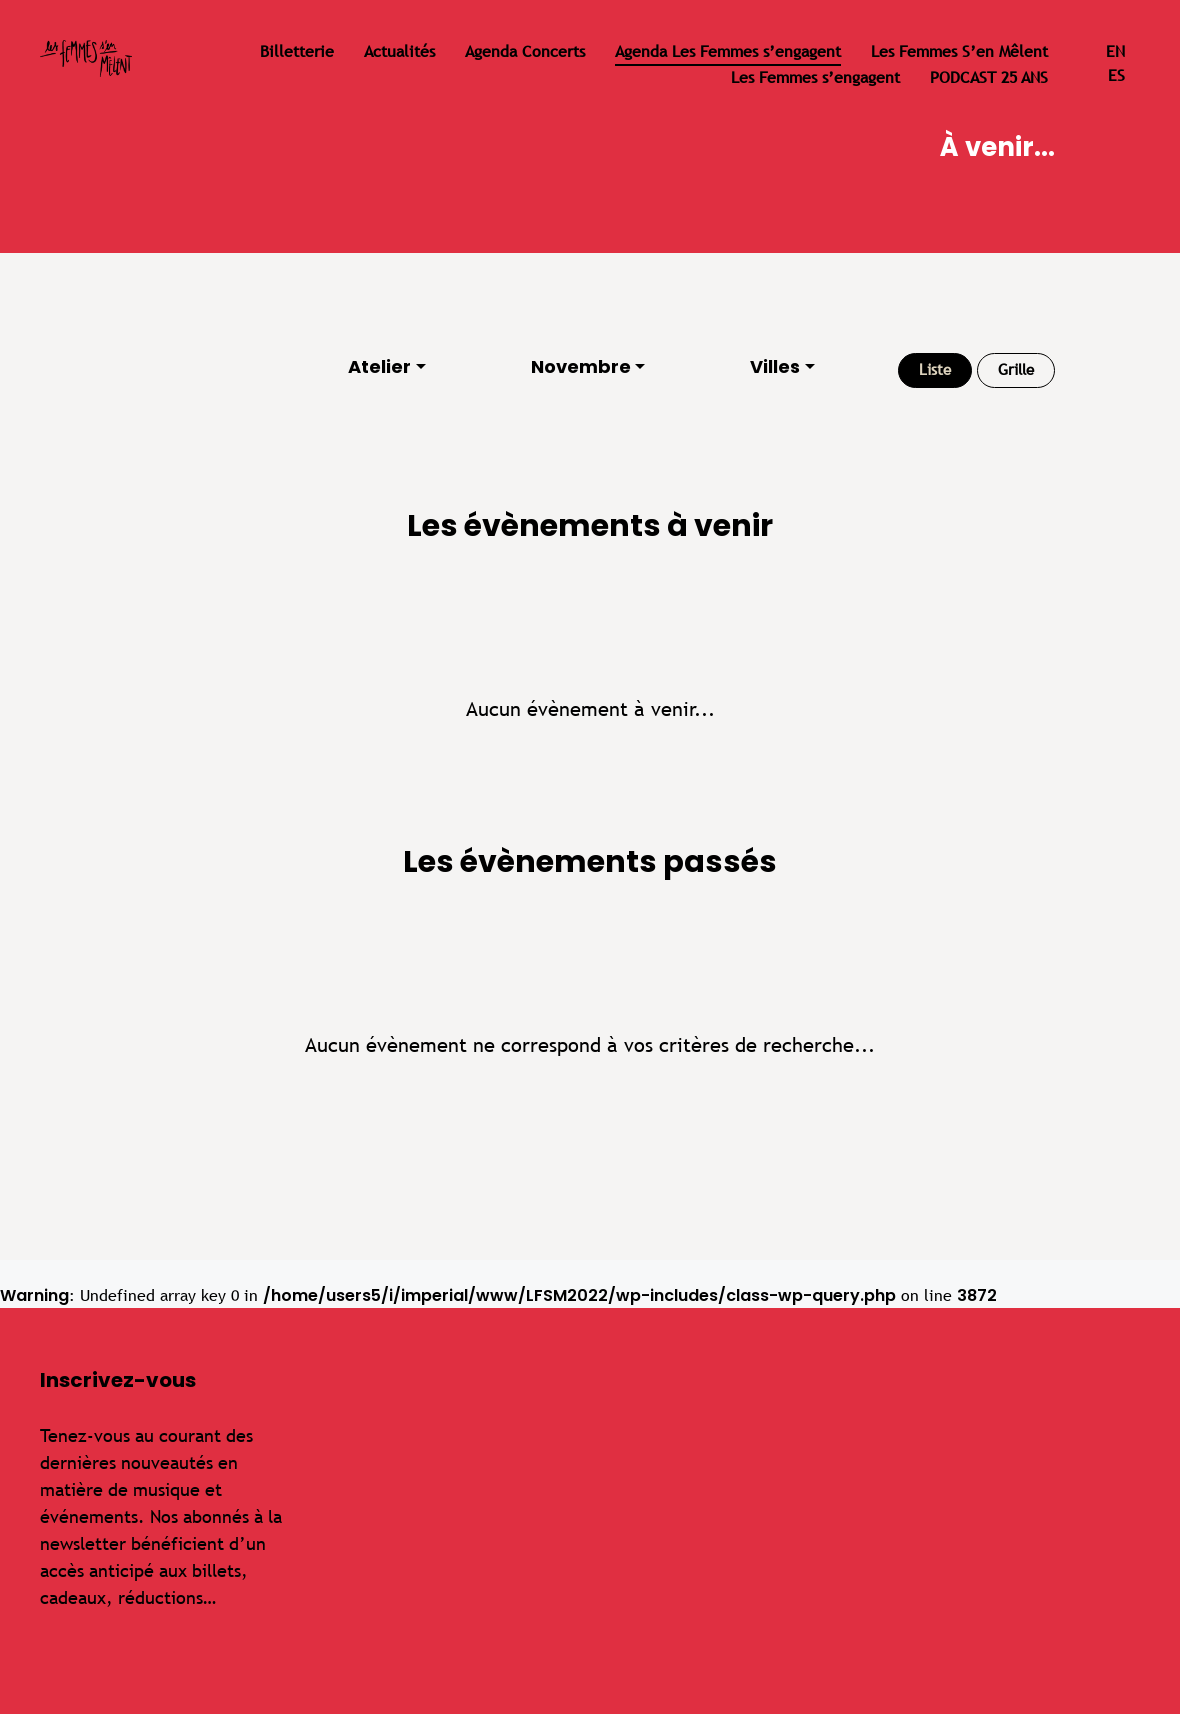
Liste (935, 369)
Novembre (581, 366)
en (1115, 51)
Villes (775, 366)
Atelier (379, 366)
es (1116, 75)
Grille (1016, 369)
